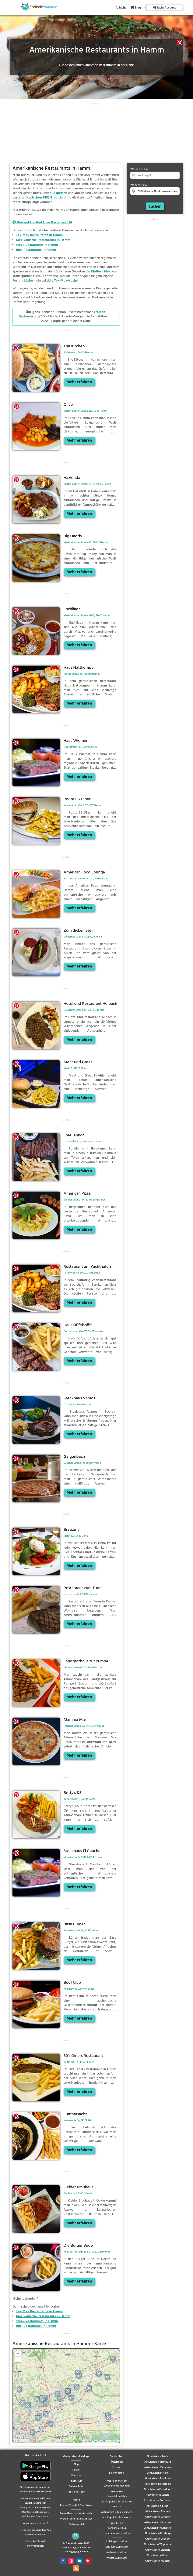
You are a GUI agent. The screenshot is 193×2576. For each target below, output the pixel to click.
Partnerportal (76, 2524)
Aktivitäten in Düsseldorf (158, 2489)
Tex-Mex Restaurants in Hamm (39, 235)
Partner (76, 2470)
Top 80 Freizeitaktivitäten (117, 2533)
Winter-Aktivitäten (117, 2558)
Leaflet (85, 2441)
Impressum (76, 2481)
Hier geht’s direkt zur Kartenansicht (42, 222)
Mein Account (166, 7)
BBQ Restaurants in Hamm (36, 250)
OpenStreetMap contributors (106, 2441)
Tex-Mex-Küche (66, 280)
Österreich (117, 2462)
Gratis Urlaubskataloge (76, 2456)
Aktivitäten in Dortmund (157, 2500)
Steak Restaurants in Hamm (37, 245)
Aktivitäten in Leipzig (157, 2495)
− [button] (18, 2359)
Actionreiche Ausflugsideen (116, 2512)
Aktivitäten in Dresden (157, 2517)
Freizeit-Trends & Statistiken (76, 2505)
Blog (138, 8)
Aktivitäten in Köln (157, 2473)
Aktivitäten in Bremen (157, 2511)
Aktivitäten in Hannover (157, 2522)
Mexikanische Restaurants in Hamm (43, 240)
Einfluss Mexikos (104, 271)
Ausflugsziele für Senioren (117, 2518)
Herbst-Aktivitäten (116, 2552)
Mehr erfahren (79, 382)
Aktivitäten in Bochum (157, 2539)
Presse (76, 2500)
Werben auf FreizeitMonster (76, 2519)
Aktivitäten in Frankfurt (157, 2478)
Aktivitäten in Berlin (157, 2456)
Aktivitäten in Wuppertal (157, 2544)
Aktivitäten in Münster (157, 2561)
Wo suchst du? (138, 185)
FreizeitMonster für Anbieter (76, 2513)
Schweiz (116, 2467)
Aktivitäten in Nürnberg (157, 2528)
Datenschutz (76, 2486)
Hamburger (35, 188)
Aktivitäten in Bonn (157, 2555)
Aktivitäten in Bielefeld (157, 2550)
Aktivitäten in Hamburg (157, 2462)
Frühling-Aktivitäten (116, 2541)
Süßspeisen (58, 193)
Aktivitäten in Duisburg (158, 2533)
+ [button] (18, 2354)
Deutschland (117, 2456)
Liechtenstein (117, 2473)
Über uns (76, 2475)
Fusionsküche (22, 280)
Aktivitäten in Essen (157, 2506)
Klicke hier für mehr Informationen (35, 2543)
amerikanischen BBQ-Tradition (41, 197)
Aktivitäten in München (157, 2467)
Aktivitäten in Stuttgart (158, 2484)
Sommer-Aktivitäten (116, 2547)
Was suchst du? (139, 169)
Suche (122, 7)
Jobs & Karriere (76, 2492)
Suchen (155, 206)
